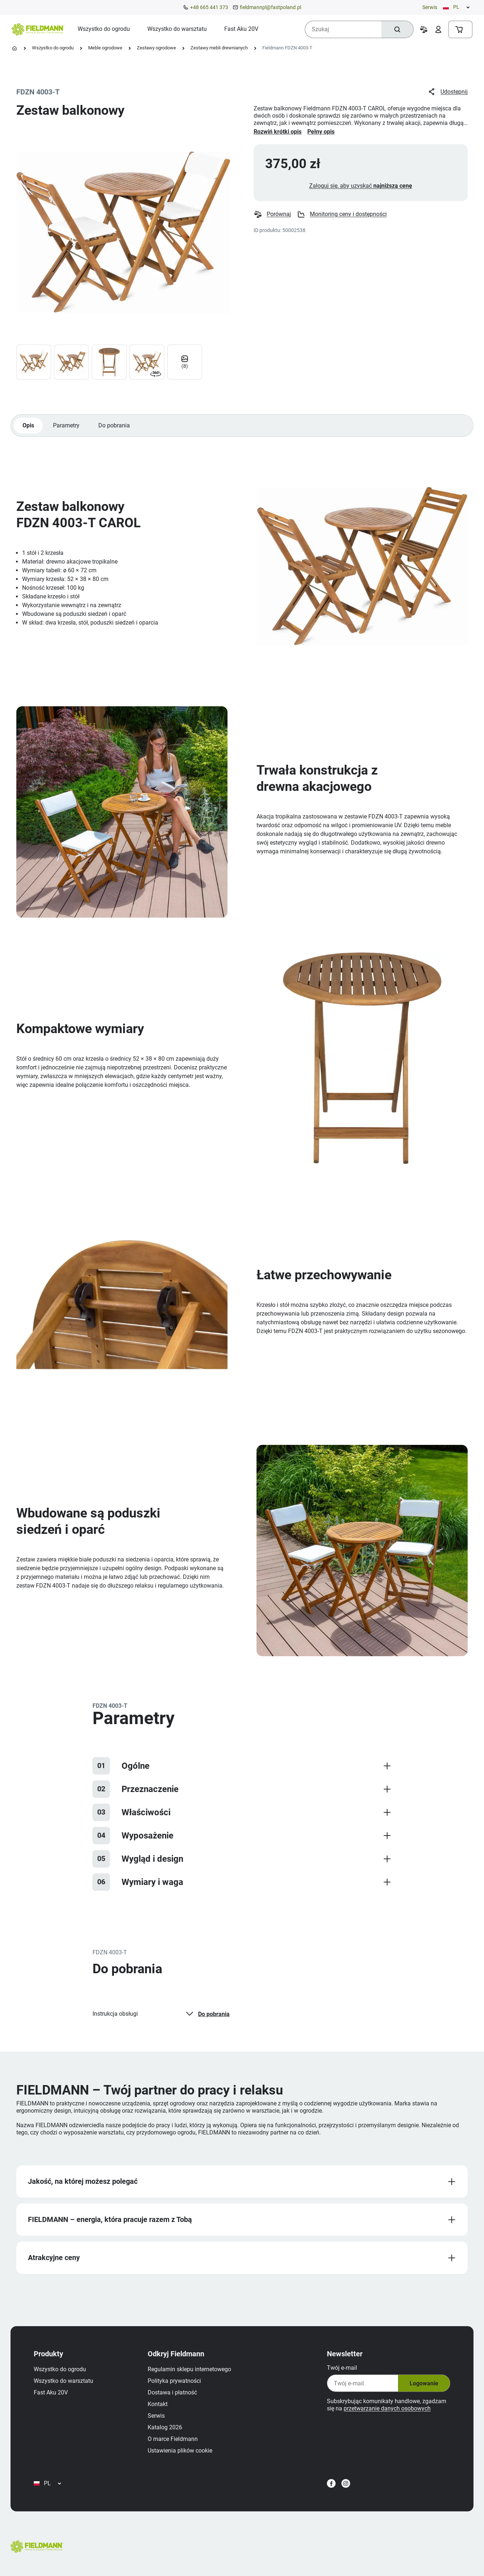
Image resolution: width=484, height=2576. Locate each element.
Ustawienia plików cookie (180, 2450)
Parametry (66, 425)
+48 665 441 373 (209, 7)
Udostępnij (447, 92)
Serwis (429, 7)
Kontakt (158, 2404)
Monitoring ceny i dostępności (342, 214)
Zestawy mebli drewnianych (219, 47)
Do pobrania (114, 425)
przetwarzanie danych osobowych (387, 2408)
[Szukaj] (397, 29)
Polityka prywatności (174, 2380)
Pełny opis (321, 131)
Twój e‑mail (342, 2367)
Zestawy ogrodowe (156, 47)
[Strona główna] (14, 48)
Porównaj (272, 214)
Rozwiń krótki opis (278, 131)
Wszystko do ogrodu (53, 47)
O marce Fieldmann (173, 2438)
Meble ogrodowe (105, 47)
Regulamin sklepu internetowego (189, 2369)
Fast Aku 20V (51, 2392)
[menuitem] (104, 29)
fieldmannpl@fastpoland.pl (270, 7)
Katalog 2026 (165, 2427)
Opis (28, 425)
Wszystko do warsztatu (63, 2380)
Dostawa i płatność (172, 2392)
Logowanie (424, 2383)
